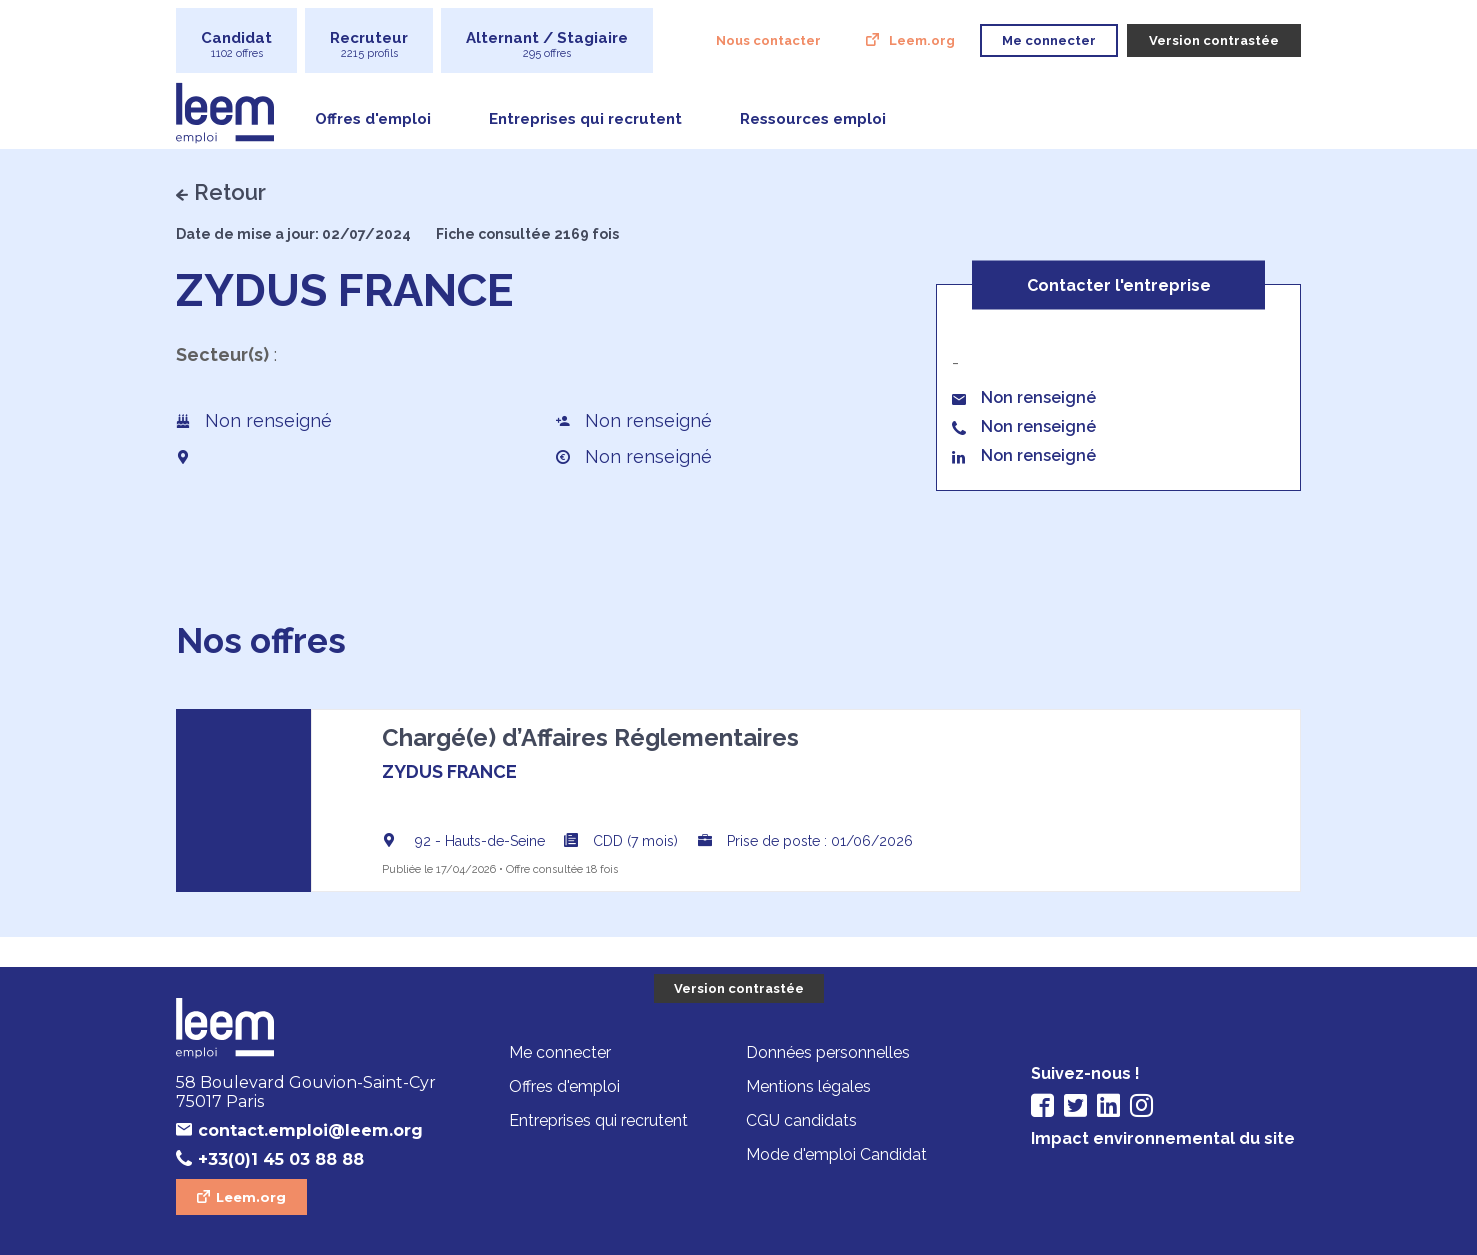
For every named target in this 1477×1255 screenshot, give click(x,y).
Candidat (236, 44)
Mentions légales (808, 1086)
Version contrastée (739, 988)
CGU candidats (801, 1120)
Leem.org (922, 40)
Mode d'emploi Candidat (836, 1154)
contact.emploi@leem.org (310, 1130)
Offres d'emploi (373, 119)
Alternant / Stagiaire (547, 44)
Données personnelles (828, 1052)
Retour (230, 192)
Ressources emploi (813, 119)
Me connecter (560, 1052)
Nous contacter (768, 40)
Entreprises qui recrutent (585, 119)
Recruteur (369, 44)
